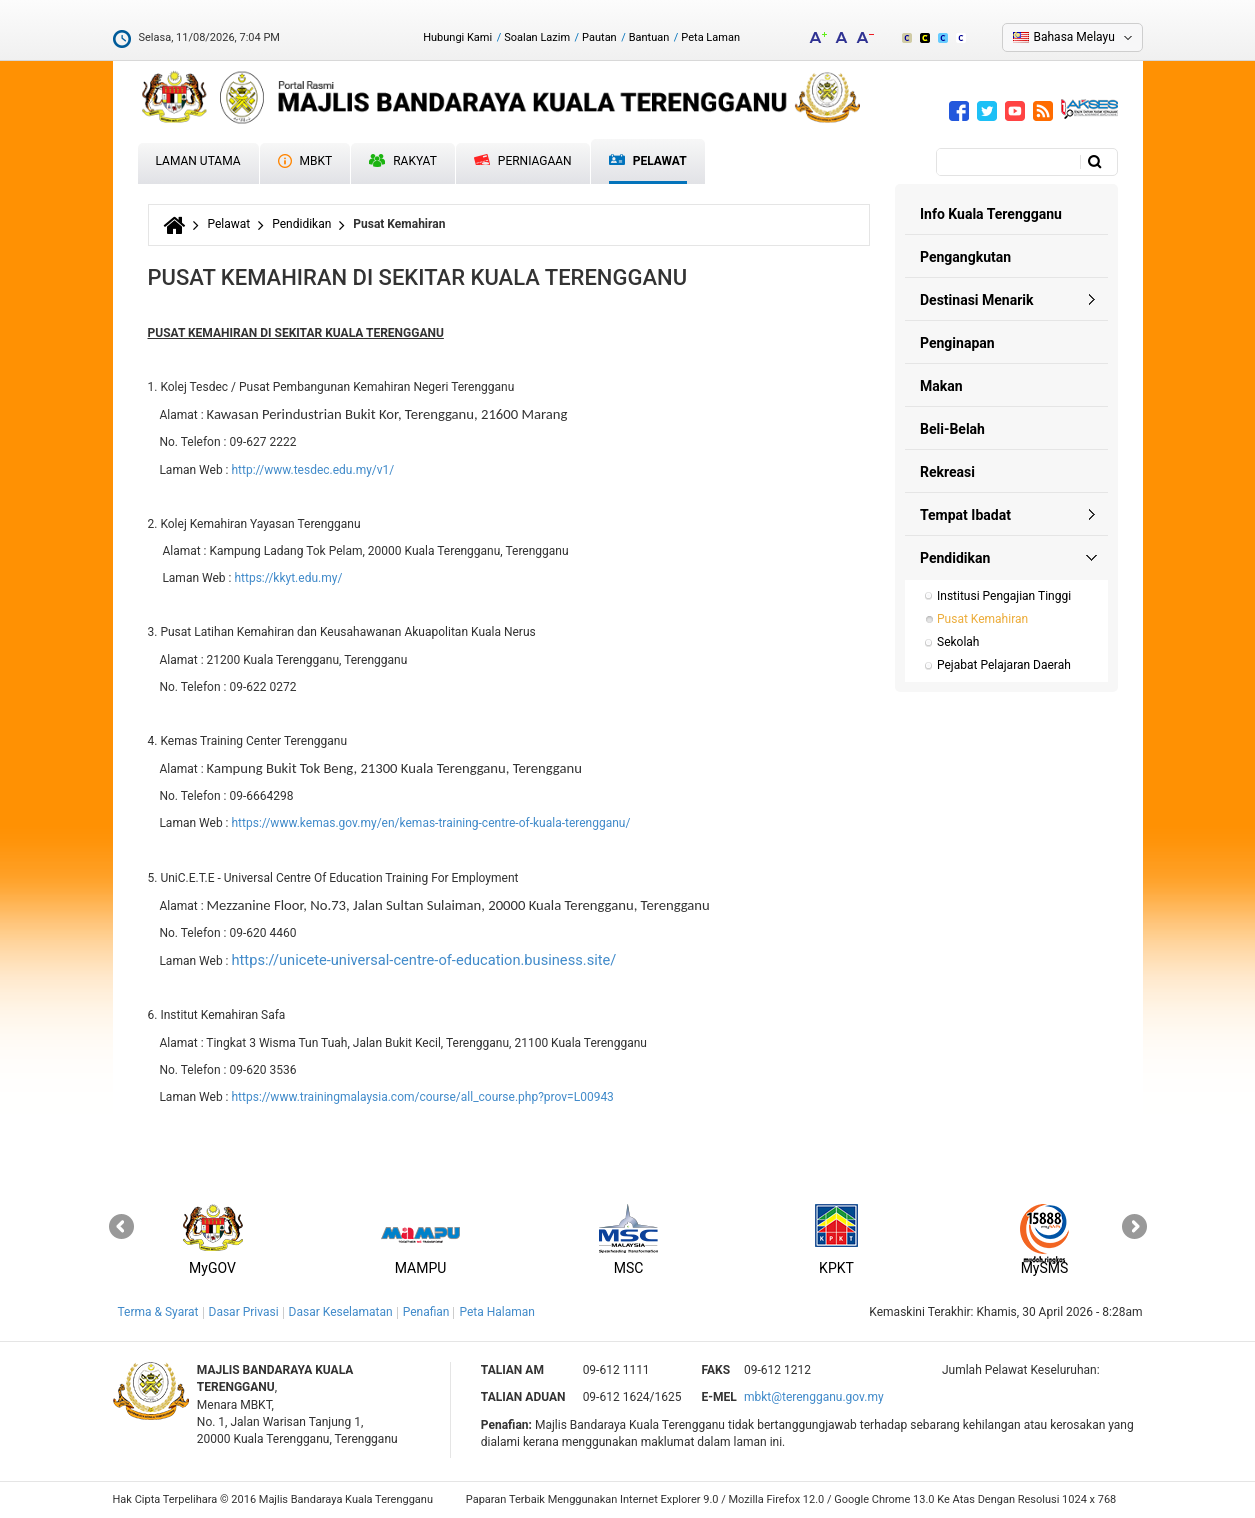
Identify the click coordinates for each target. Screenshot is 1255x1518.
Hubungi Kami (457, 37)
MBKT (305, 161)
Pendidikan (301, 224)
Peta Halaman (497, 1312)
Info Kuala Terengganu (991, 214)
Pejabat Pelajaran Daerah (1004, 665)
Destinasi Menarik (976, 300)
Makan (941, 386)
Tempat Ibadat (965, 515)
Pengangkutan (965, 257)
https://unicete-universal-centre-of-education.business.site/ (423, 960)
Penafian (426, 1312)
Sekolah (958, 642)
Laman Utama (198, 161)
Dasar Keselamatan (341, 1312)
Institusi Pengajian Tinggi (1004, 596)
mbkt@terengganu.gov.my (814, 1397)
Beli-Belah (952, 429)
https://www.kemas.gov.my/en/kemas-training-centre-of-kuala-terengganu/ (430, 823)
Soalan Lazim (537, 37)
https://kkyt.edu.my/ (288, 578)
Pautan (599, 37)
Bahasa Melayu (1074, 37)
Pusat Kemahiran (982, 619)
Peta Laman (710, 37)
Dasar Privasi (244, 1312)
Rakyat (403, 161)
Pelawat (648, 161)
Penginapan (957, 343)
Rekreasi (947, 472)
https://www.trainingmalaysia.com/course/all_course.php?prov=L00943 (422, 1097)
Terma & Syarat (158, 1312)
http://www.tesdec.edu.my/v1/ (312, 470)
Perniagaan (523, 161)
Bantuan (649, 37)
